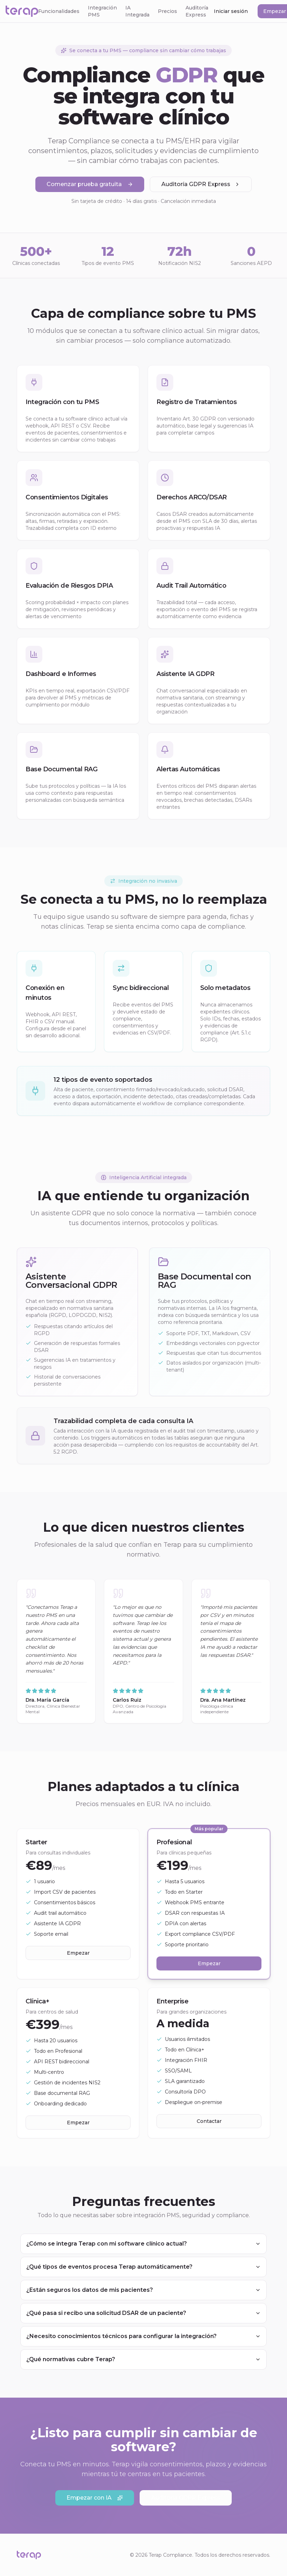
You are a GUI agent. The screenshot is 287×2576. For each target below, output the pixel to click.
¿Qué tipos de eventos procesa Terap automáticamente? (143, 2266)
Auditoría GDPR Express (200, 185)
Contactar (209, 2123)
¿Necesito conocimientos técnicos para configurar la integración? (143, 2336)
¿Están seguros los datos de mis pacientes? (143, 2290)
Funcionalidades (58, 11)
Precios (167, 11)
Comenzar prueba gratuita (90, 185)
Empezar (78, 1953)
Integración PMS (102, 11)
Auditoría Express (197, 11)
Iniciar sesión (231, 11)
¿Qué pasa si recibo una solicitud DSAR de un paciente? (143, 2313)
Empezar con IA (94, 2497)
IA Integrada (137, 11)
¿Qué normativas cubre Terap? (143, 2359)
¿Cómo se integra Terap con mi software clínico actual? (143, 2243)
